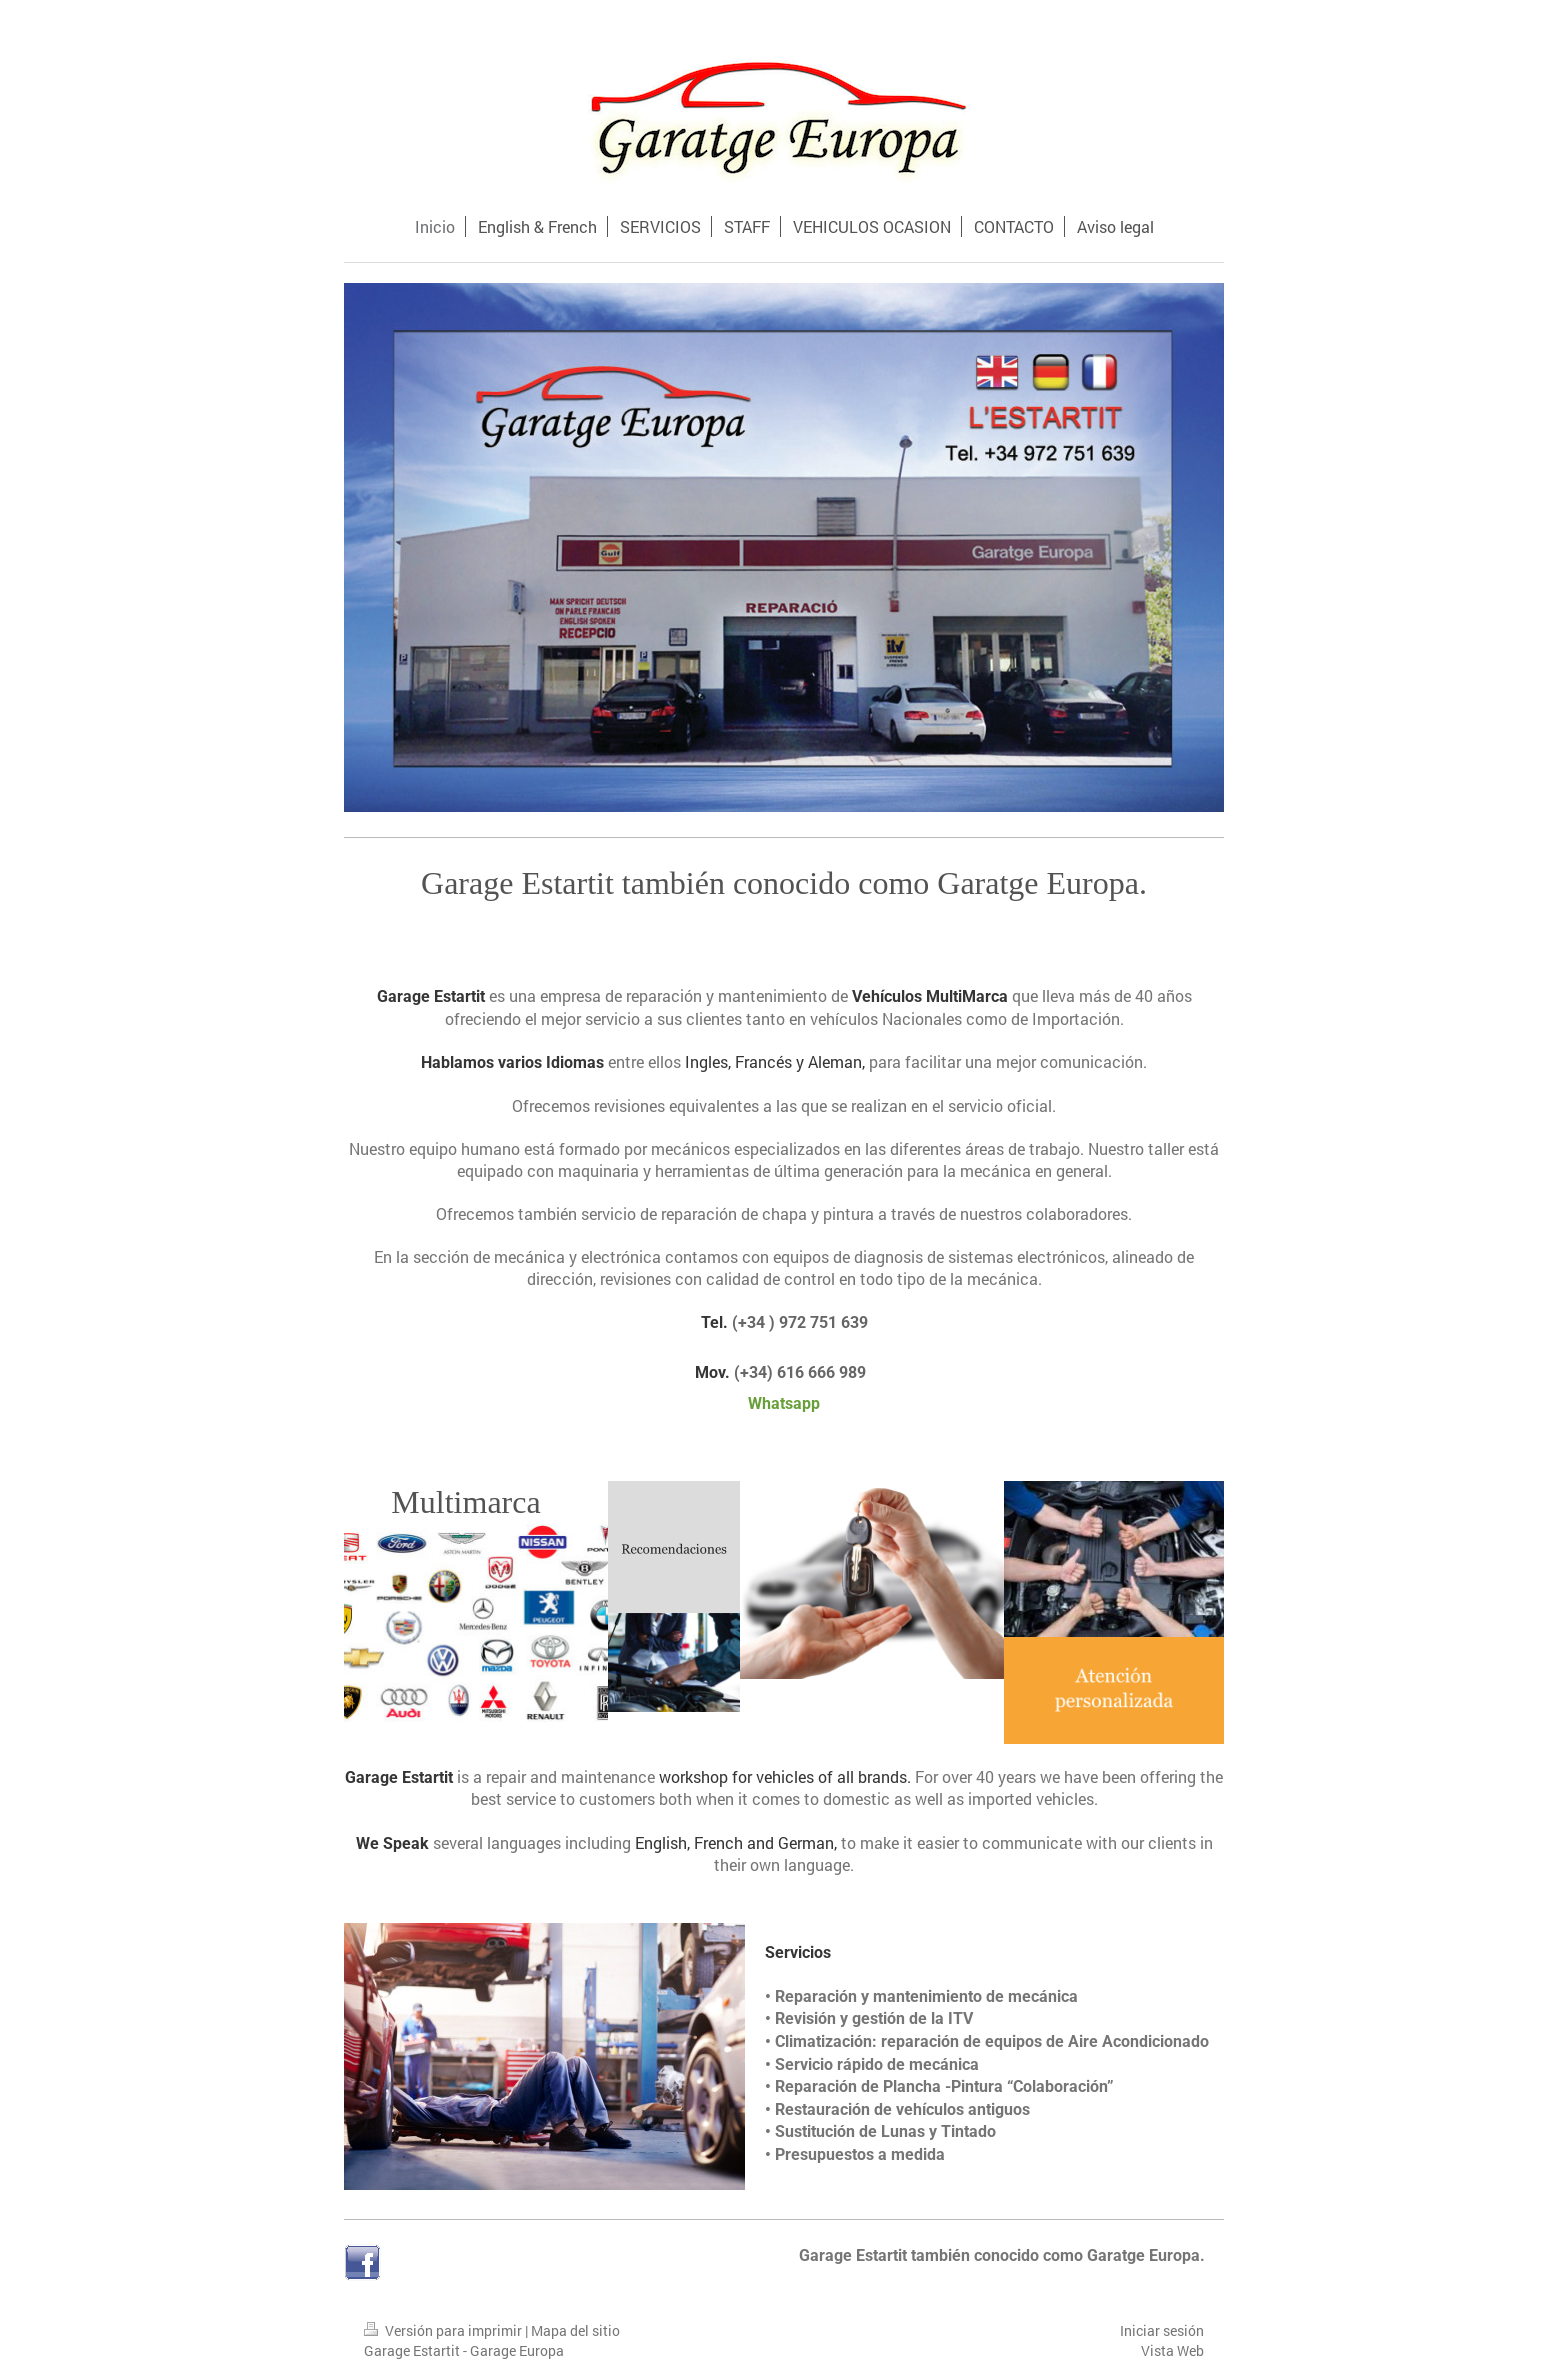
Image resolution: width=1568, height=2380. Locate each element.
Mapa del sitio (575, 2330)
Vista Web (1172, 2350)
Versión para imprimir (444, 2330)
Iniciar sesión (1162, 2330)
